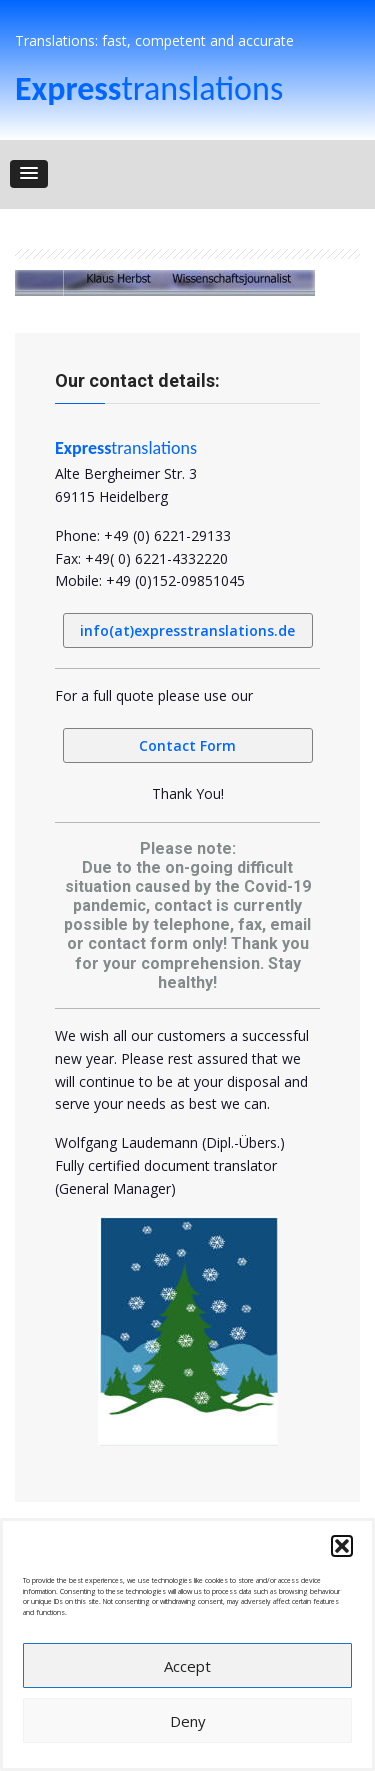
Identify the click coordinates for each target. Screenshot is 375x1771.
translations (149, 88)
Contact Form (187, 745)
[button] (342, 1546)
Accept (187, 1666)
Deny (188, 1721)
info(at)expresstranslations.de (187, 630)
